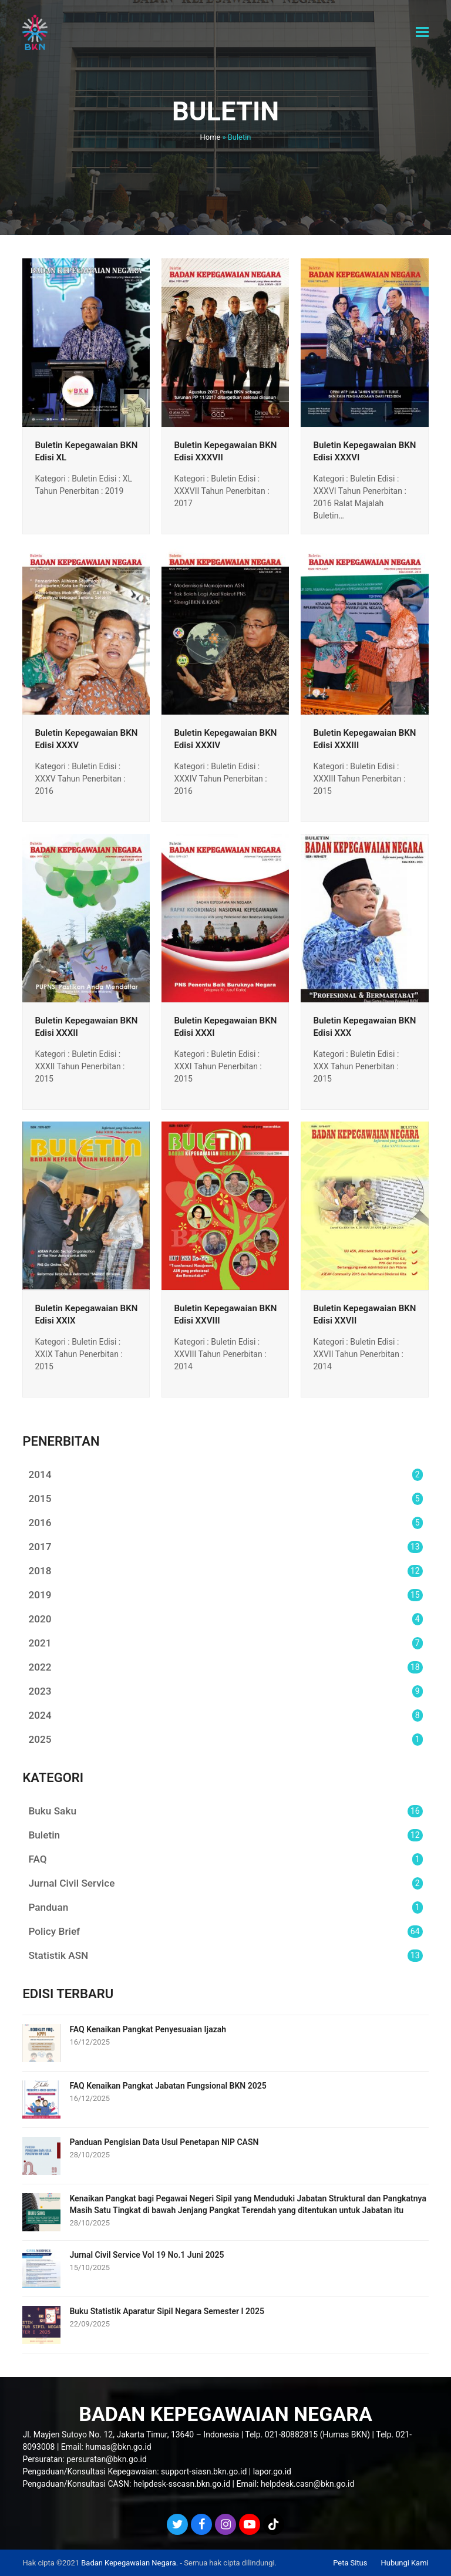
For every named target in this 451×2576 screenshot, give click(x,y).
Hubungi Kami (405, 2562)
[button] (422, 32)
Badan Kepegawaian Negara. (129, 2562)
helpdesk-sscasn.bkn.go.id (181, 2484)
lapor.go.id (272, 2471)
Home (210, 137)
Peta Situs (350, 2562)
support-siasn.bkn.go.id (204, 2471)
